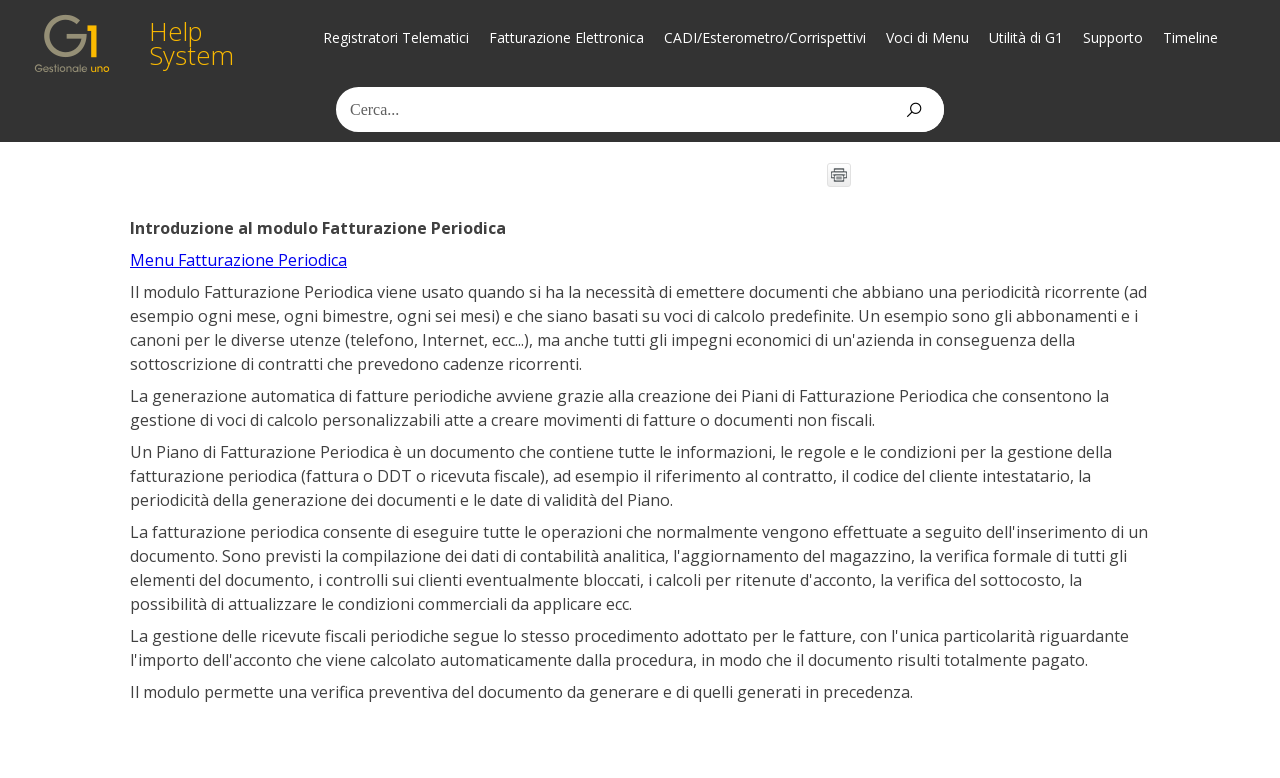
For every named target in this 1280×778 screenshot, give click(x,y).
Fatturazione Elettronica (566, 37)
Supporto (1113, 37)
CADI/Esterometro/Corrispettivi (765, 37)
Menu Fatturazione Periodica (238, 260)
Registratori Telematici (396, 37)
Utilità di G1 (1026, 37)
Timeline (1190, 37)
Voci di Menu (927, 37)
